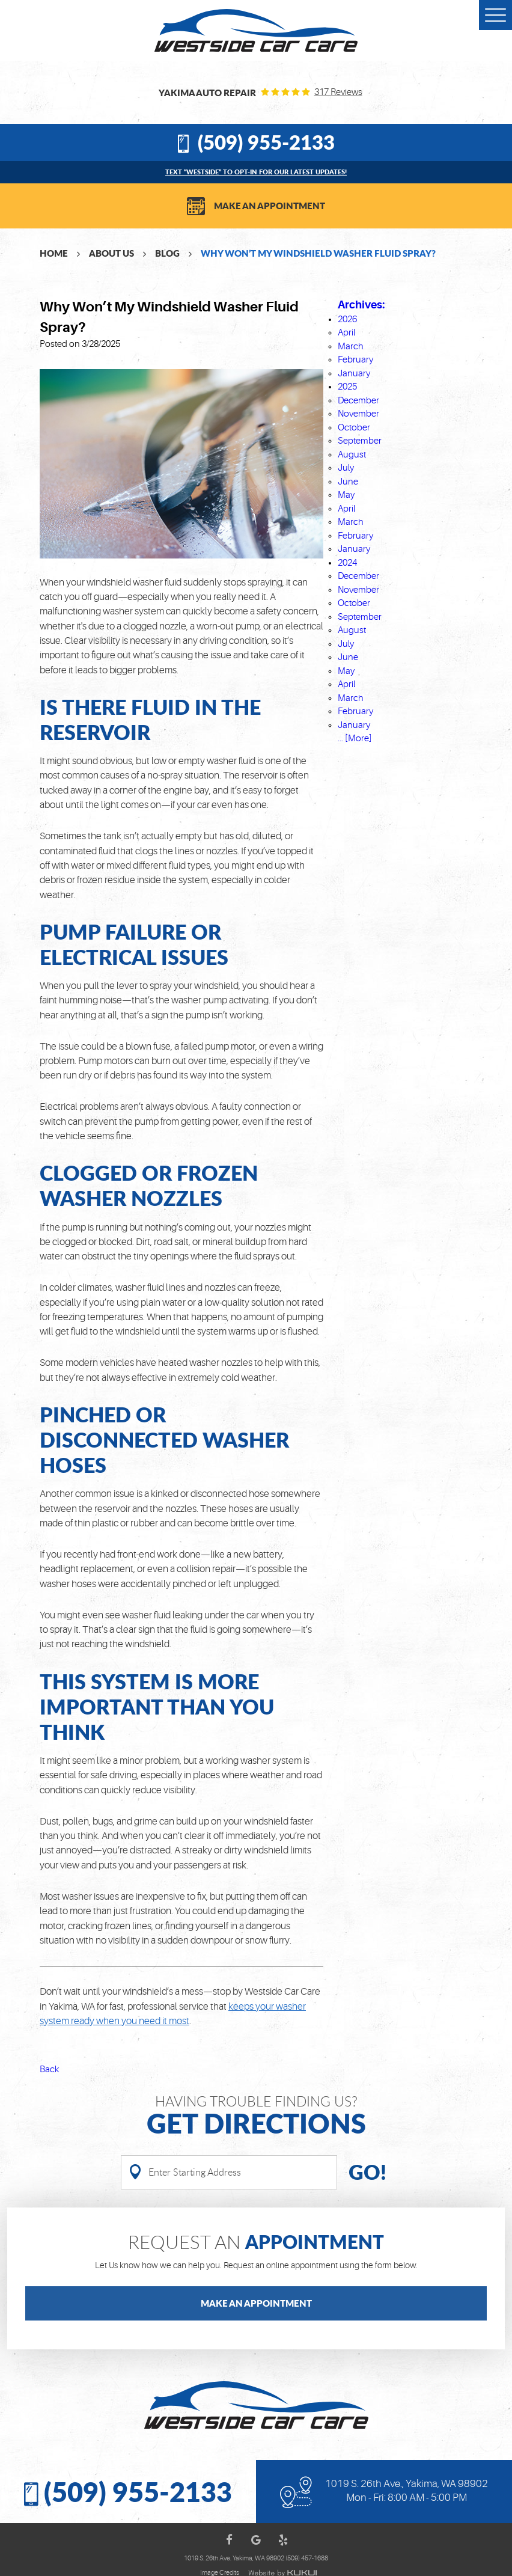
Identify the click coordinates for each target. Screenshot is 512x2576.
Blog (167, 253)
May (346, 495)
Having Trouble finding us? (256, 2115)
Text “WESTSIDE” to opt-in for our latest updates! (256, 172)
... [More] (355, 738)
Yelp (283, 2540)
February (355, 360)
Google (256, 2540)
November (358, 414)
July (346, 468)
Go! (367, 2171)
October (354, 428)
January (354, 374)
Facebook (229, 2540)
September (360, 441)
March (351, 346)
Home (54, 253)
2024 (347, 563)
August (352, 455)
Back (49, 2069)
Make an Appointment (269, 205)
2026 (347, 319)
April (346, 333)
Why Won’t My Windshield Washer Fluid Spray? (318, 253)
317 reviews (338, 92)
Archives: (361, 305)
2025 (347, 387)
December (358, 401)
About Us (111, 253)
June (348, 482)
